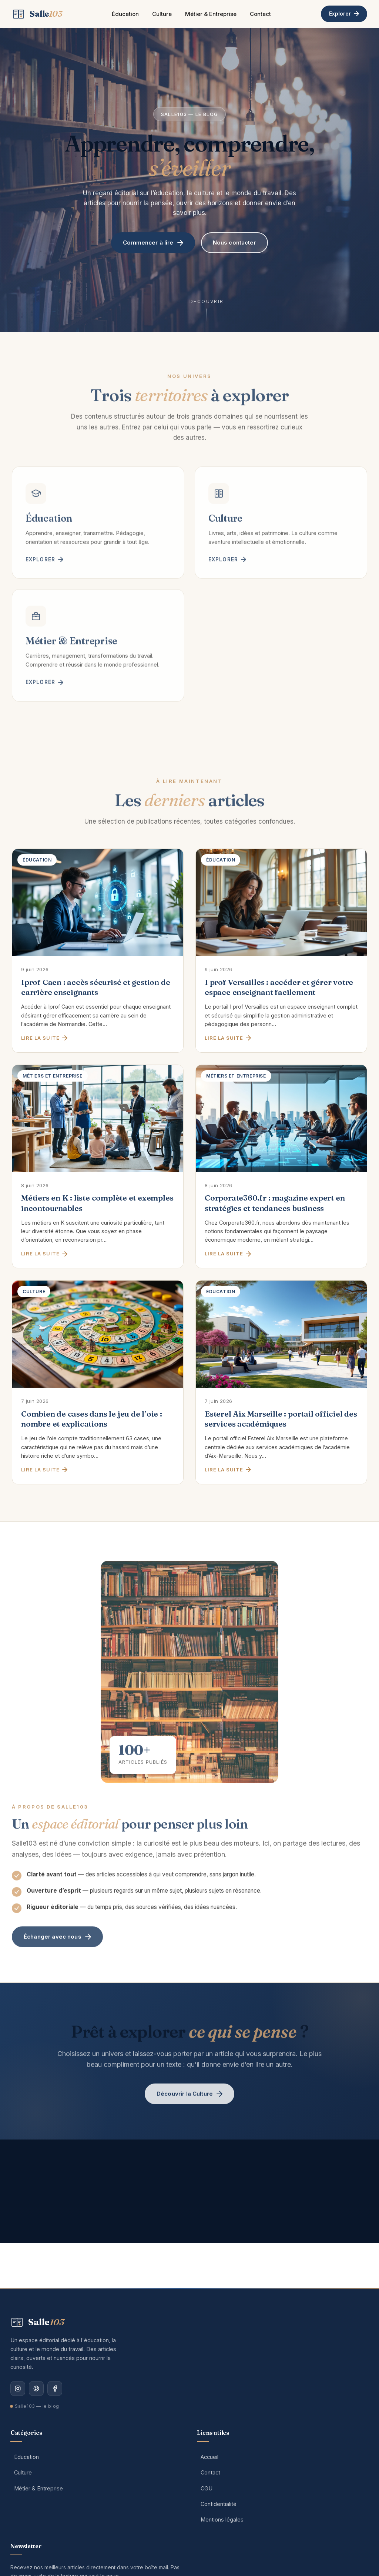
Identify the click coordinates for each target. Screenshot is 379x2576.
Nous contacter (234, 243)
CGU (206, 2488)
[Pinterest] (36, 2388)
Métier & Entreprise (211, 13)
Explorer (344, 13)
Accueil (209, 2457)
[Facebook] (54, 2388)
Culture (162, 13)
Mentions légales (222, 2519)
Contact (260, 13)
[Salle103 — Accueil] (37, 14)
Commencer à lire (153, 243)
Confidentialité (219, 2504)
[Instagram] (17, 2388)
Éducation (125, 13)
